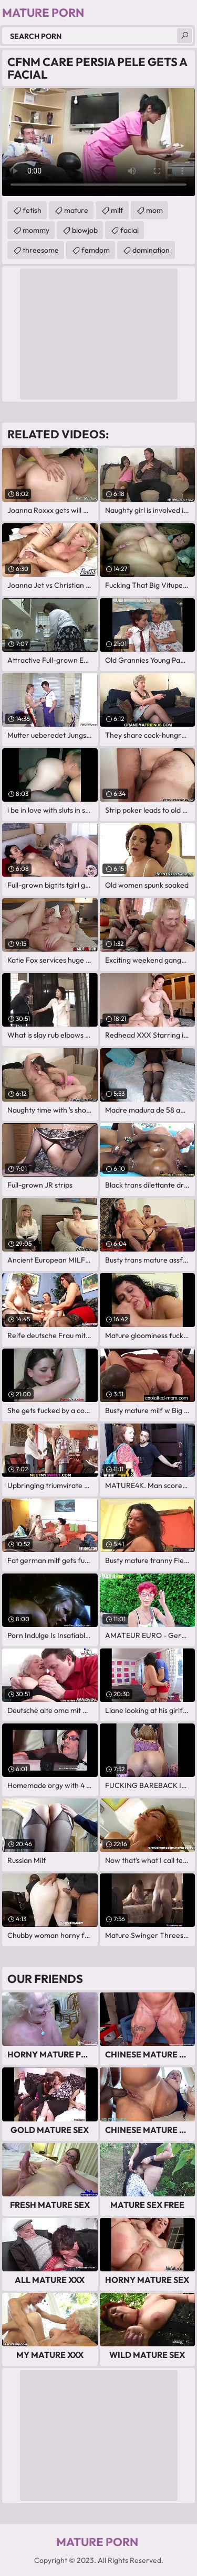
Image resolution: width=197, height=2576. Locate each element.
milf (117, 210)
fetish (32, 210)
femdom (95, 250)
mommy (36, 230)
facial (129, 230)
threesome (41, 250)
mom (154, 210)
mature (76, 210)
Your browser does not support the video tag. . (98, 142)
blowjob (85, 230)
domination (151, 250)
